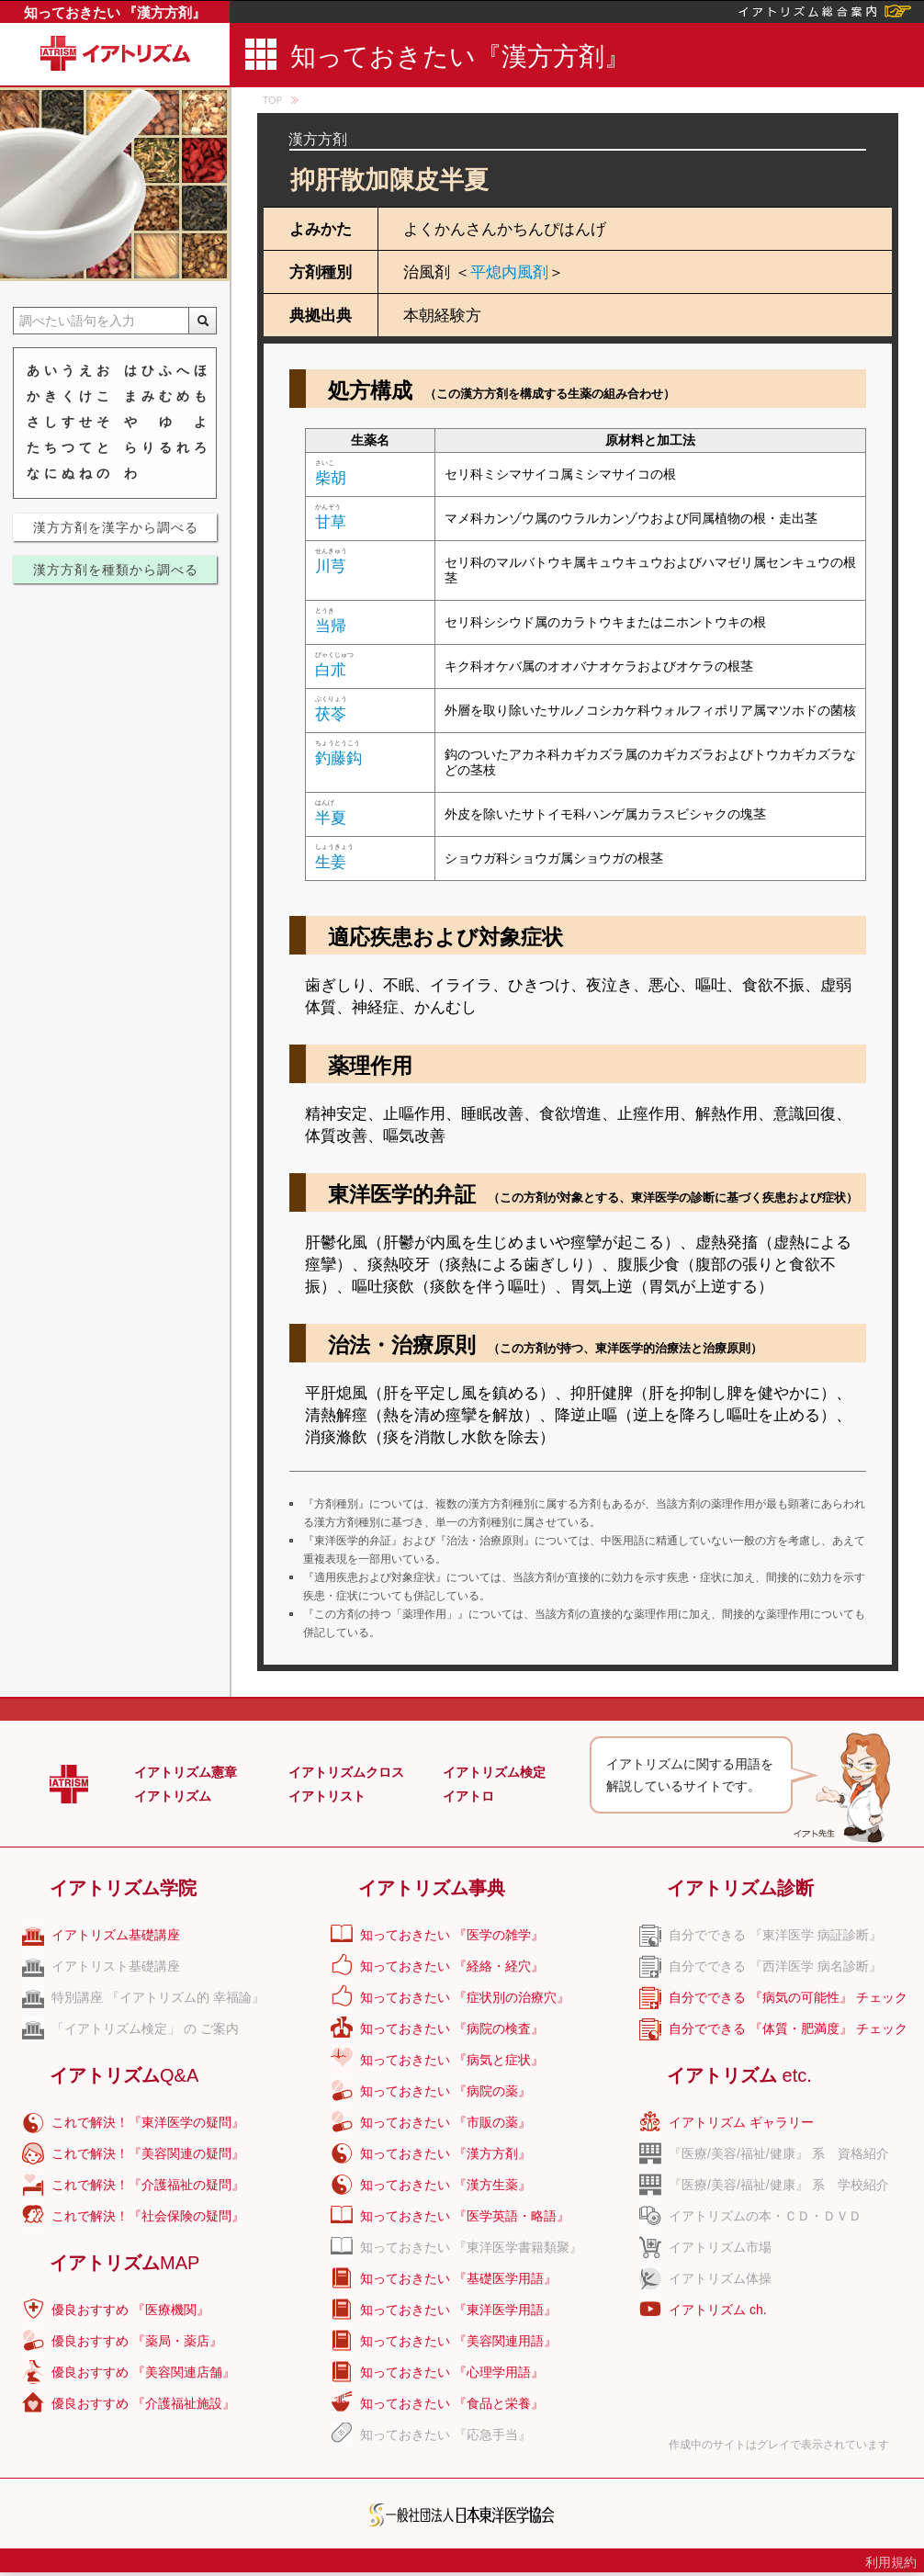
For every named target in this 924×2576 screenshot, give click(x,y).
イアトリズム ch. (718, 2309)
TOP (272, 100)
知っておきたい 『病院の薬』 (445, 2091)
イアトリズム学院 (123, 1888)
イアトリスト (327, 1796)
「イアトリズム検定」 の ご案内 (145, 2028)
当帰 (330, 626)
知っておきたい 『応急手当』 (445, 2434)
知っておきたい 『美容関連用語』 (458, 2340)
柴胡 (330, 478)
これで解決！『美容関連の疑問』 (147, 2153)
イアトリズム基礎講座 (115, 1934)
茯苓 (330, 714)
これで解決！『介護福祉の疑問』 (147, 2184)
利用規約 (891, 2562)
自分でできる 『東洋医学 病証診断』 (775, 1934)
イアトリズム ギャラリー (741, 2122)
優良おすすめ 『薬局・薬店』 (136, 2340)
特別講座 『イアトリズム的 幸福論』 (158, 1997)
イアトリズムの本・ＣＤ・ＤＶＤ (765, 2215)
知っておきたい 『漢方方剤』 (115, 12)
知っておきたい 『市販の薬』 (445, 2122)
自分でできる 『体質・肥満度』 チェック (788, 2028)
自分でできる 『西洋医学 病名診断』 (775, 1966)
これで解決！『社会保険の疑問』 (147, 2215)
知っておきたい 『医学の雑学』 (452, 1934)
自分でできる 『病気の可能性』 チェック (788, 1997)
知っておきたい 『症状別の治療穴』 (464, 1997)
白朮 (330, 670)
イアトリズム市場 (720, 2247)
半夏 (330, 818)
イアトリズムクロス (346, 1772)
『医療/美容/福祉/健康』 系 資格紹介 (779, 2153)
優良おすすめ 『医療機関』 (130, 2309)
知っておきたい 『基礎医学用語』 (458, 2278)
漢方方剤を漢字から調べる (115, 527)
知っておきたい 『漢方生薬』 (445, 2184)
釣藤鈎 (338, 758)
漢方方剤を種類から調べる (115, 569)
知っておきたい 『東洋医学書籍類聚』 (471, 2247)
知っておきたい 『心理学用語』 (452, 2372)
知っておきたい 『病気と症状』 (452, 2059)
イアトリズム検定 (494, 1772)
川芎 (330, 566)
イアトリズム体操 (720, 2278)
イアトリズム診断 (740, 1888)
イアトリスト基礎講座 (115, 1966)
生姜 (330, 862)
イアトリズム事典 (431, 1888)
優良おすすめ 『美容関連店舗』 (143, 2372)
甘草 (330, 522)
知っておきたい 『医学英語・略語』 (464, 2215)
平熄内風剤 (509, 272)
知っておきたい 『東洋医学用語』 (458, 2309)
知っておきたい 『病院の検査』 (452, 2028)
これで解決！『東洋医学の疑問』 (147, 2122)
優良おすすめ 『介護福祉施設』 (143, 2403)
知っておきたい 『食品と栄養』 (452, 2403)
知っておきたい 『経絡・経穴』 (452, 1966)
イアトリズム (172, 1796)
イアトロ (468, 1796)
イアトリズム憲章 (185, 1772)
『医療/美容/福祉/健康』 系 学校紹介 (779, 2184)
